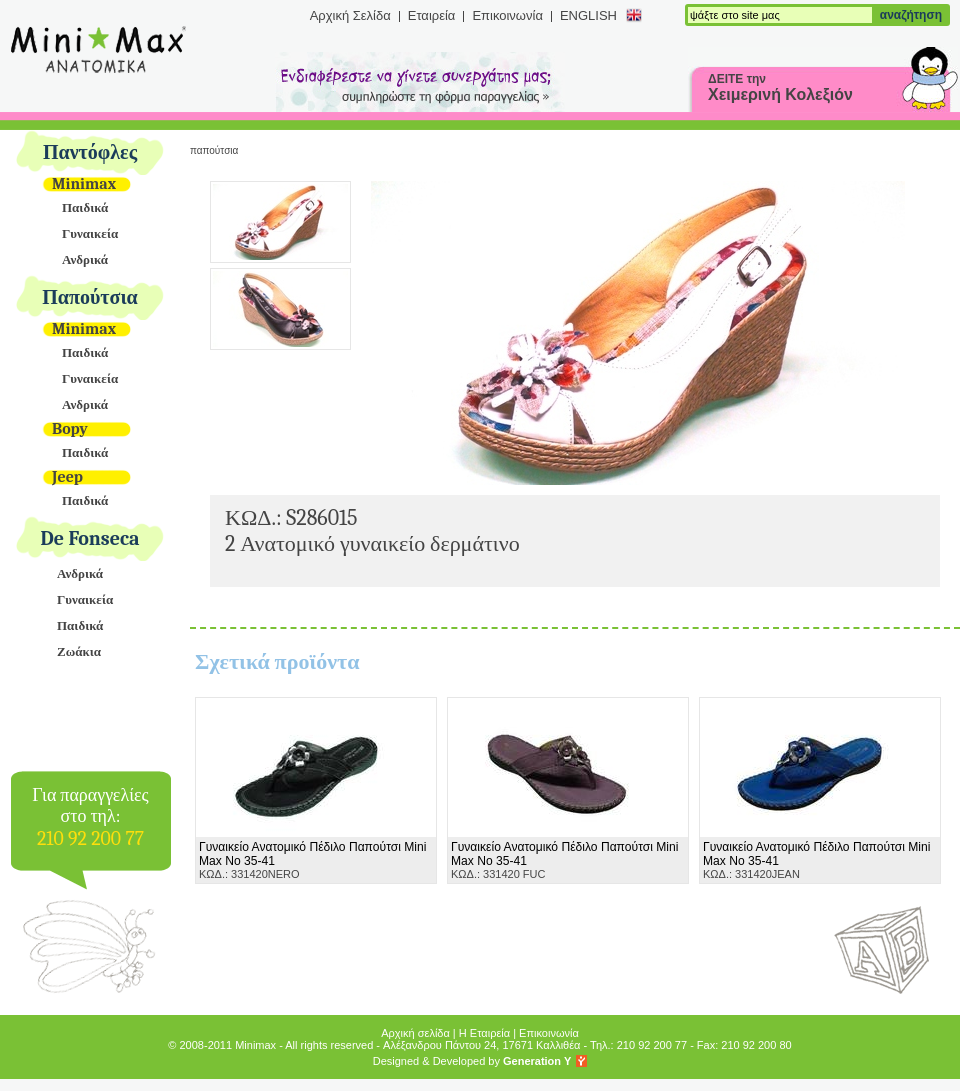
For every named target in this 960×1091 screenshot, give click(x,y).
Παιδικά (85, 207)
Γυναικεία (90, 233)
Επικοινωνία (507, 15)
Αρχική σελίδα (415, 1033)
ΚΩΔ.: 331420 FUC (564, 860)
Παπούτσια (90, 297)
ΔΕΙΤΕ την (780, 87)
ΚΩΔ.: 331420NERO (312, 860)
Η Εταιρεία (484, 1033)
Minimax (84, 184)
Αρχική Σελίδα (350, 15)
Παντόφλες (90, 152)
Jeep (67, 477)
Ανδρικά (85, 259)
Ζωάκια (79, 651)
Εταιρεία (432, 15)
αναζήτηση (911, 15)
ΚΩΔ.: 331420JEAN (816, 860)
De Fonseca (90, 538)
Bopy (70, 429)
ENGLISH (588, 15)
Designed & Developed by (472, 1061)
